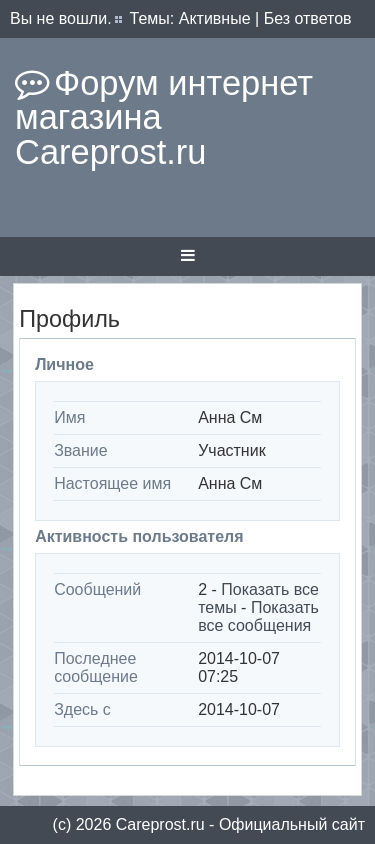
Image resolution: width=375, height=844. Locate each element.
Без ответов (308, 18)
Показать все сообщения (258, 616)
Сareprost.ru (160, 824)
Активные (215, 18)
